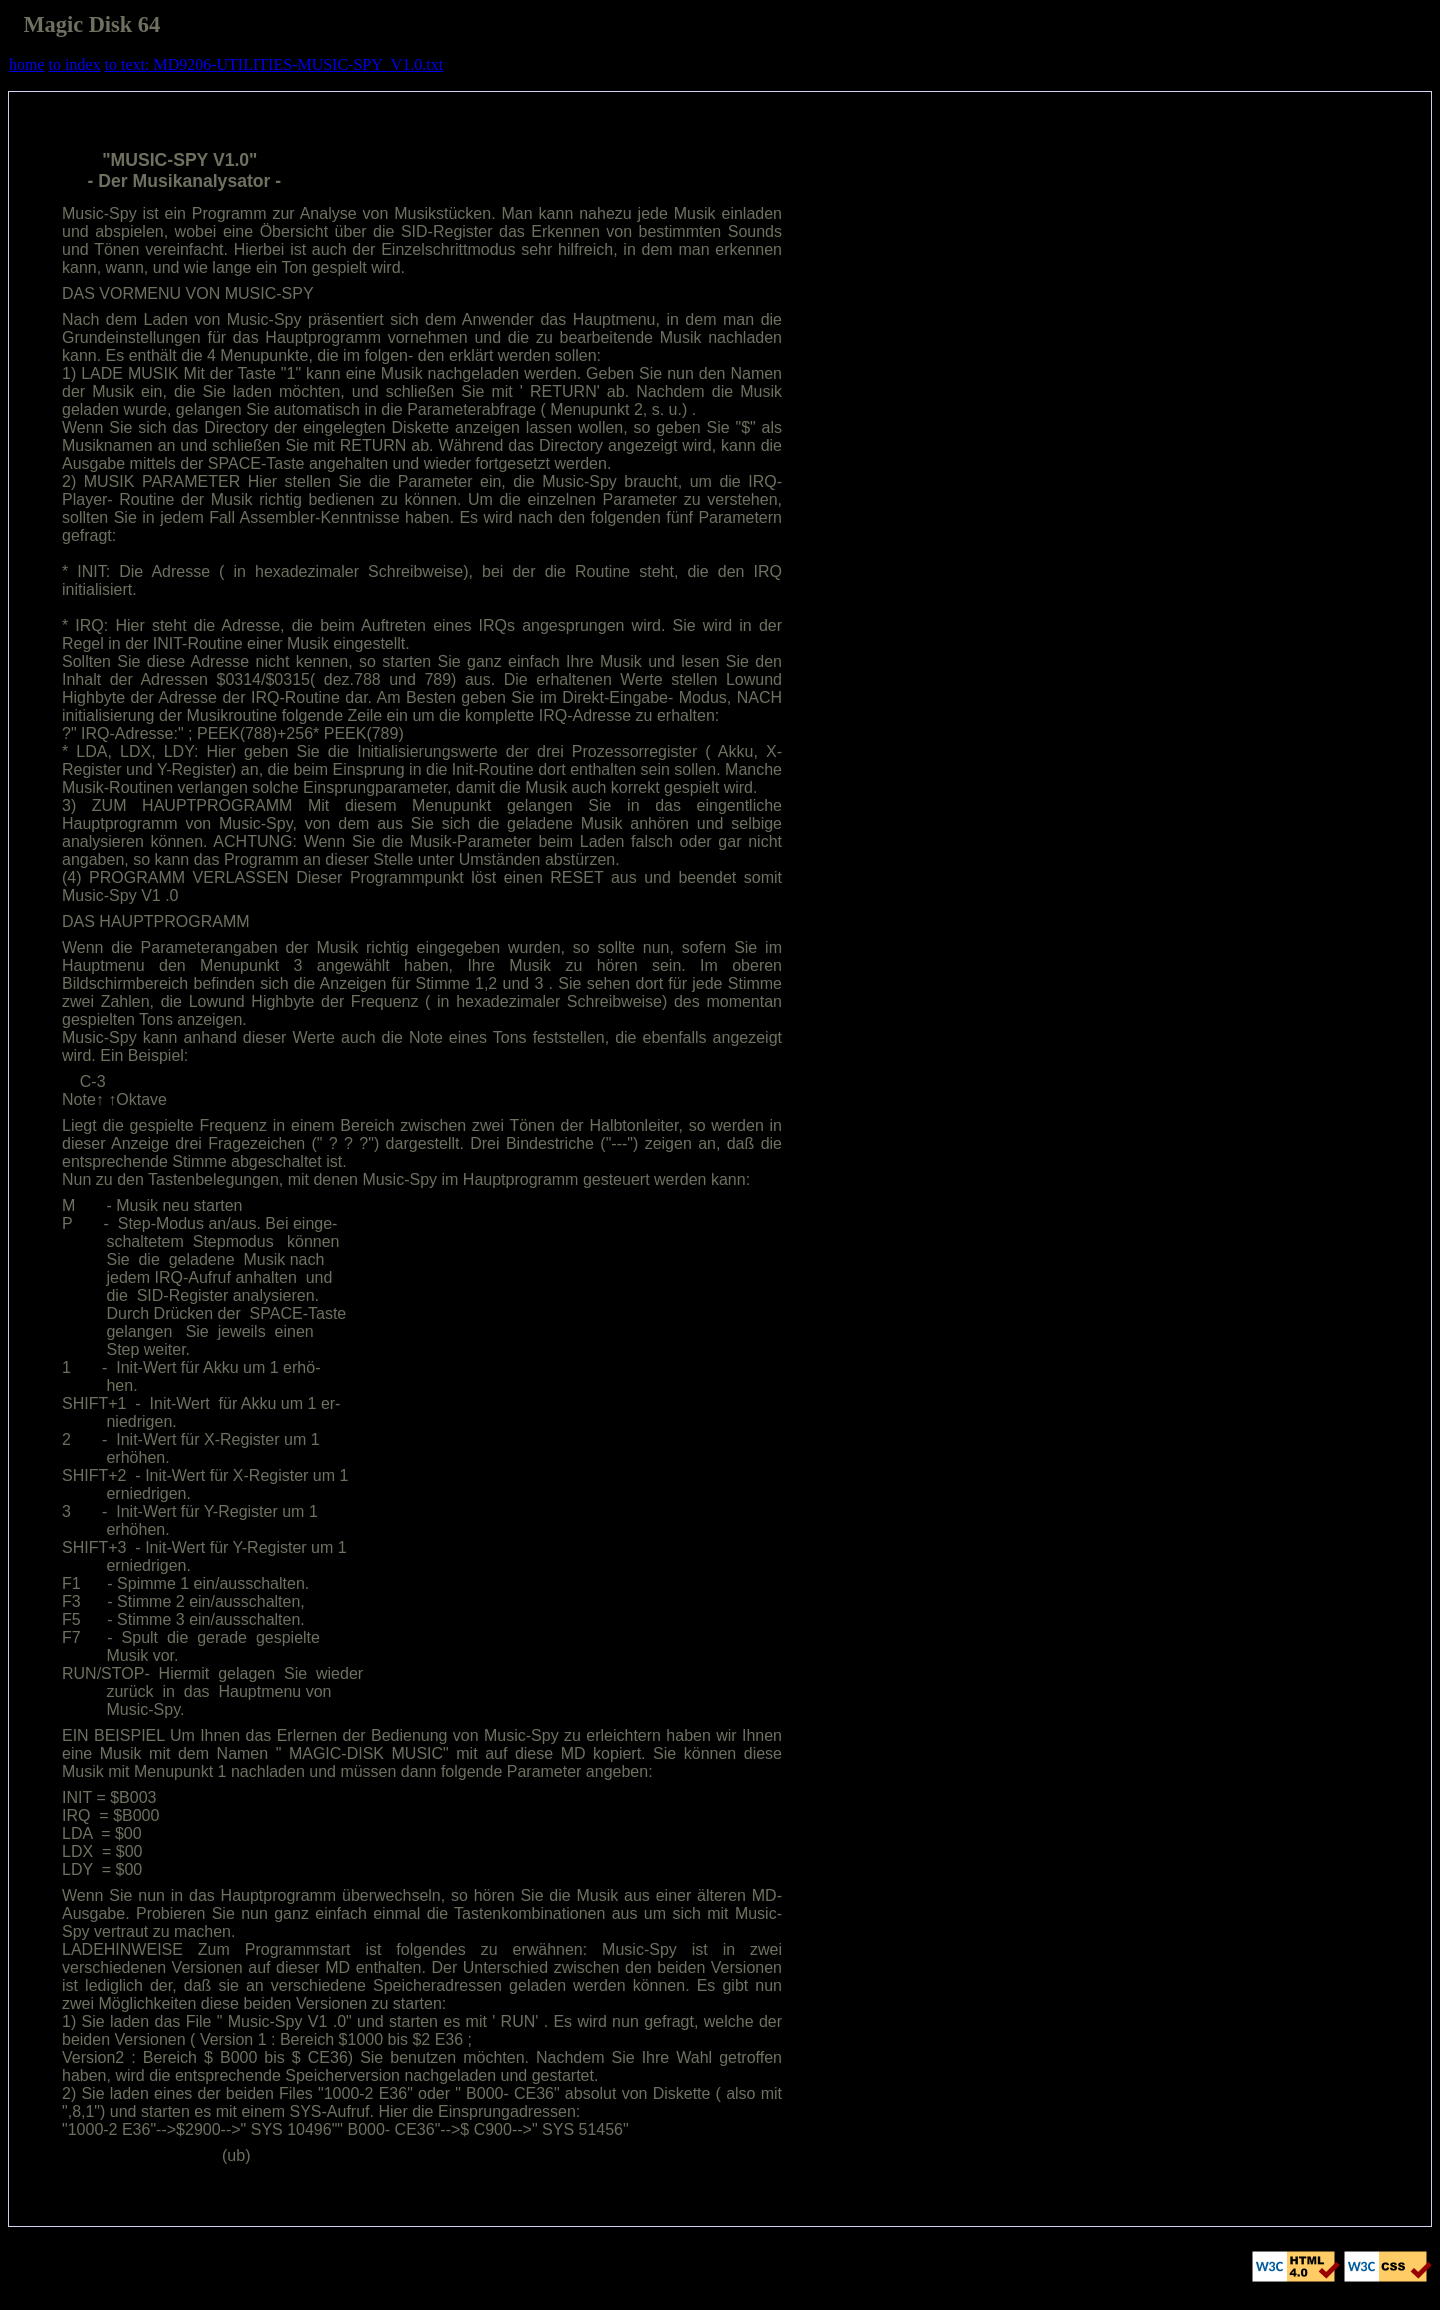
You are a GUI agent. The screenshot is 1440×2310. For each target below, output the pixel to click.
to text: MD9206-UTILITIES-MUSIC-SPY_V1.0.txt (274, 64)
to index (75, 64)
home (27, 64)
